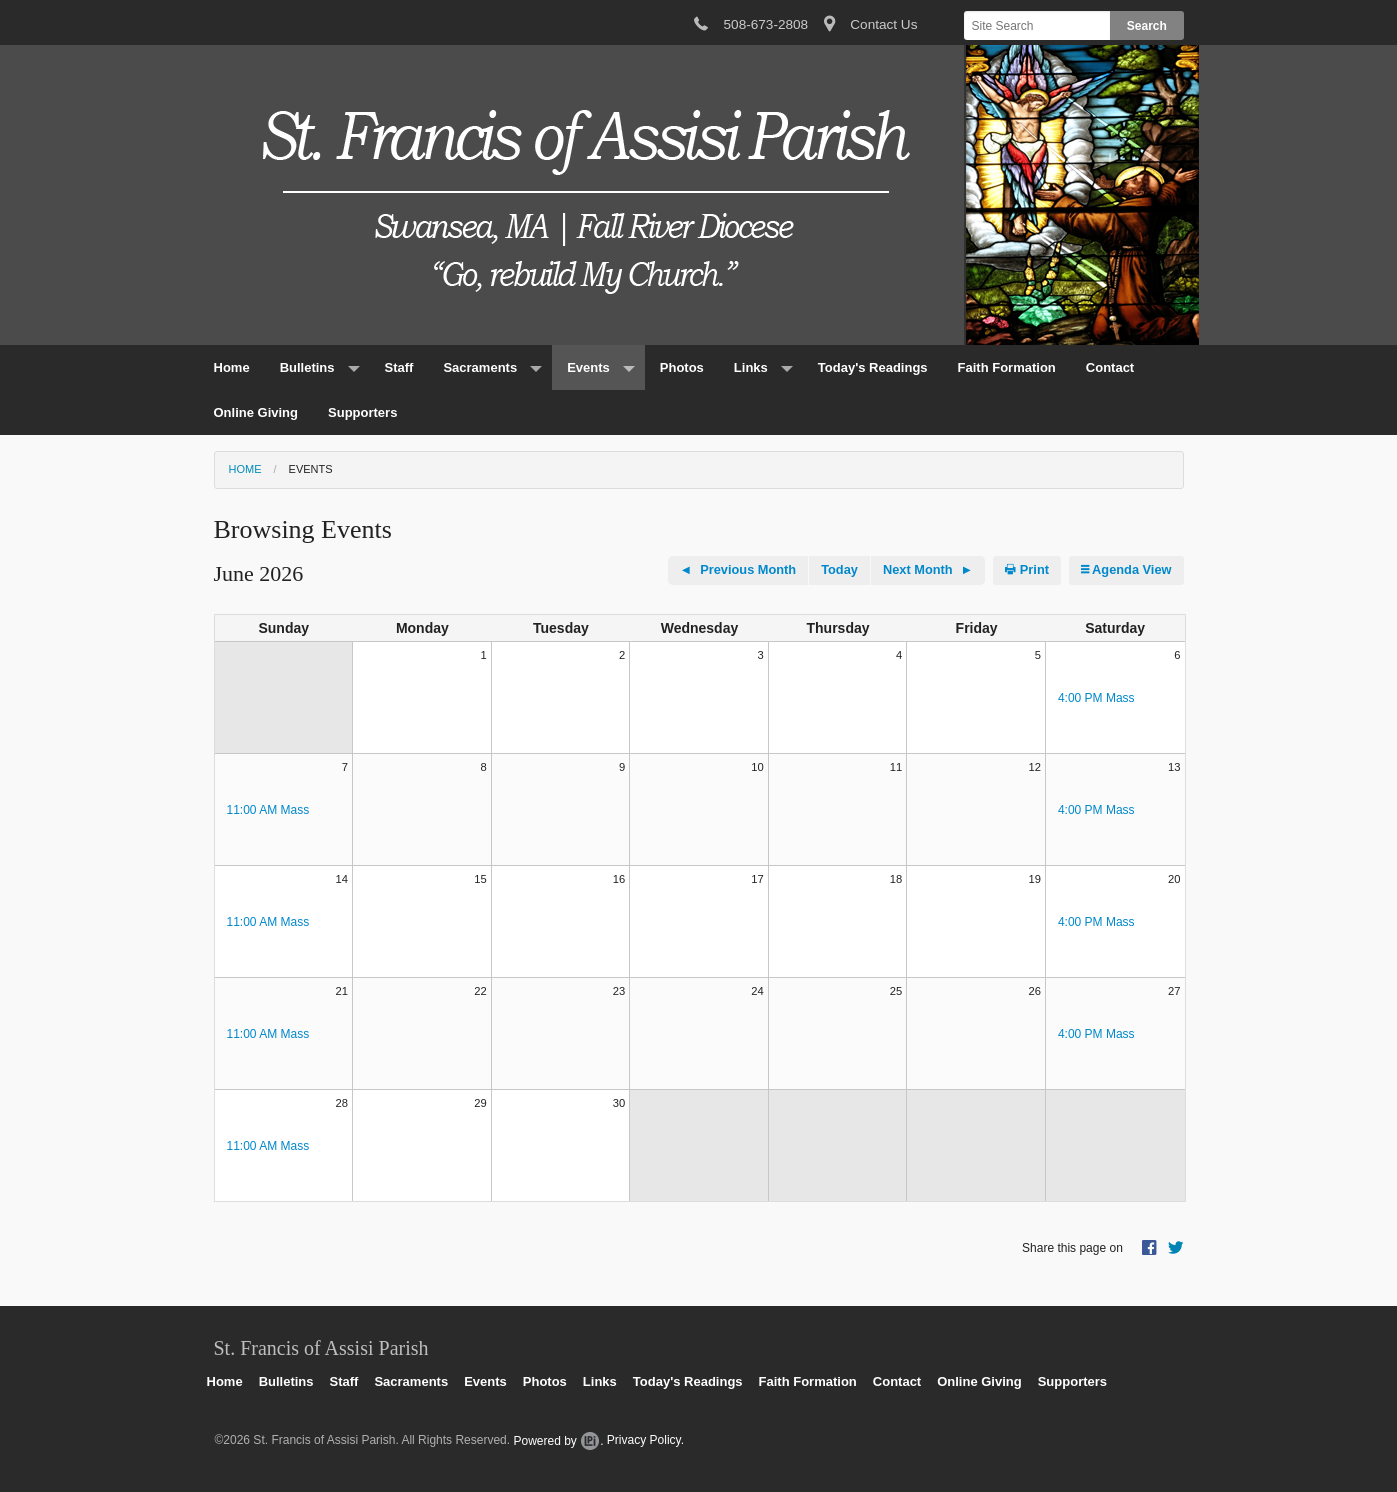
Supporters (362, 412)
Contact (1110, 367)
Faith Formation (1007, 367)
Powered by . (558, 1441)
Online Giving (256, 412)
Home (232, 367)
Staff (399, 367)
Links (751, 367)
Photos (682, 367)
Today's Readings (873, 367)
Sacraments (480, 367)
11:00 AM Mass (268, 810)
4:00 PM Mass (1096, 698)
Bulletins (307, 367)
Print (1027, 569)
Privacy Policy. (645, 1441)
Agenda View (1126, 569)
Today (839, 569)
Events (588, 367)
